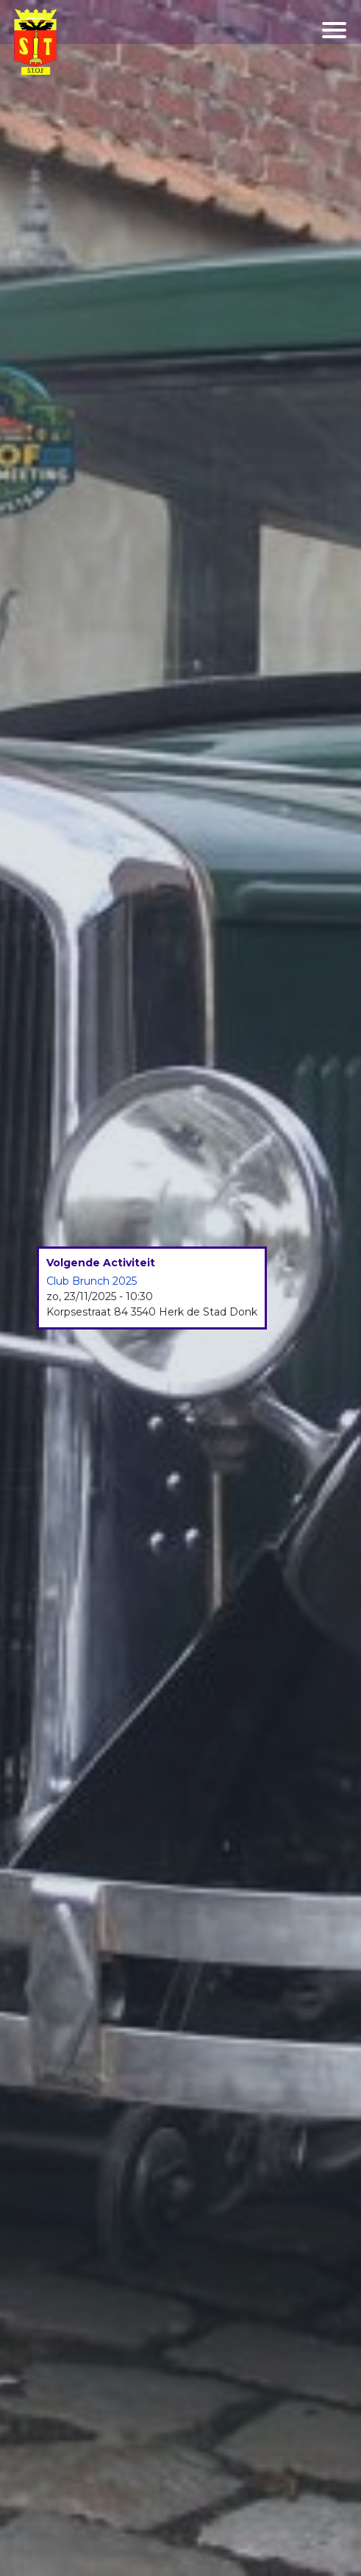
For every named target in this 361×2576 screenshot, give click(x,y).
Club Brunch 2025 (91, 1281)
